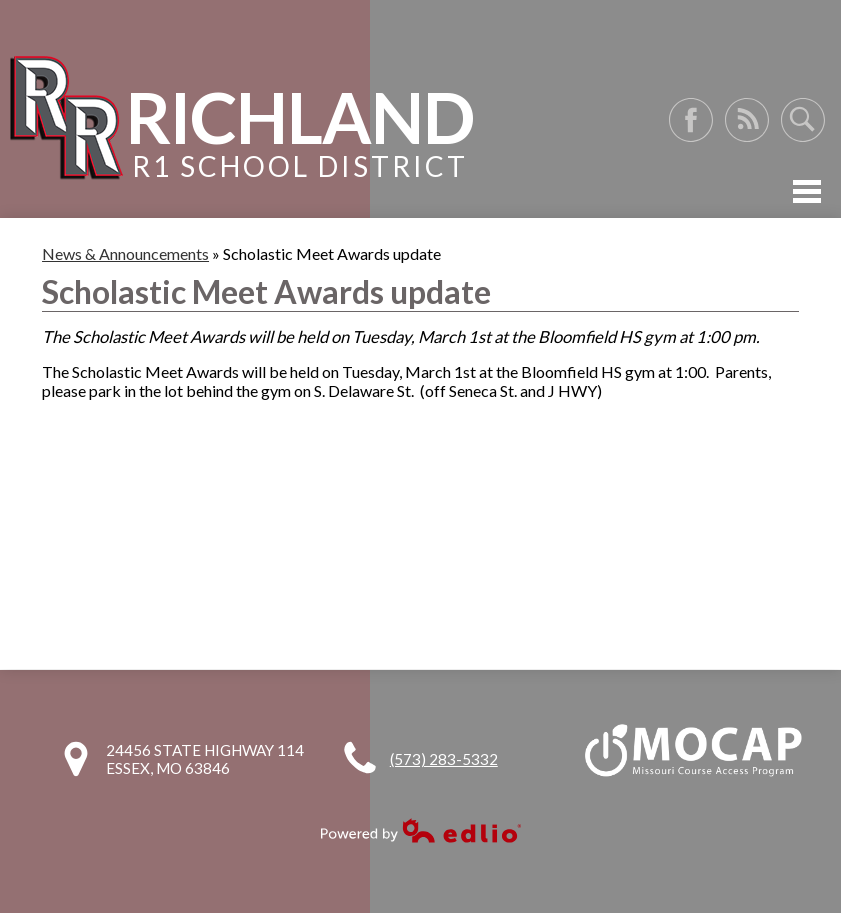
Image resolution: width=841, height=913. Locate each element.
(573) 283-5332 (444, 759)
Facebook (691, 120)
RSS (747, 120)
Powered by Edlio (421, 830)
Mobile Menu (807, 191)
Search (803, 120)
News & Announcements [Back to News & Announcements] (125, 253)
